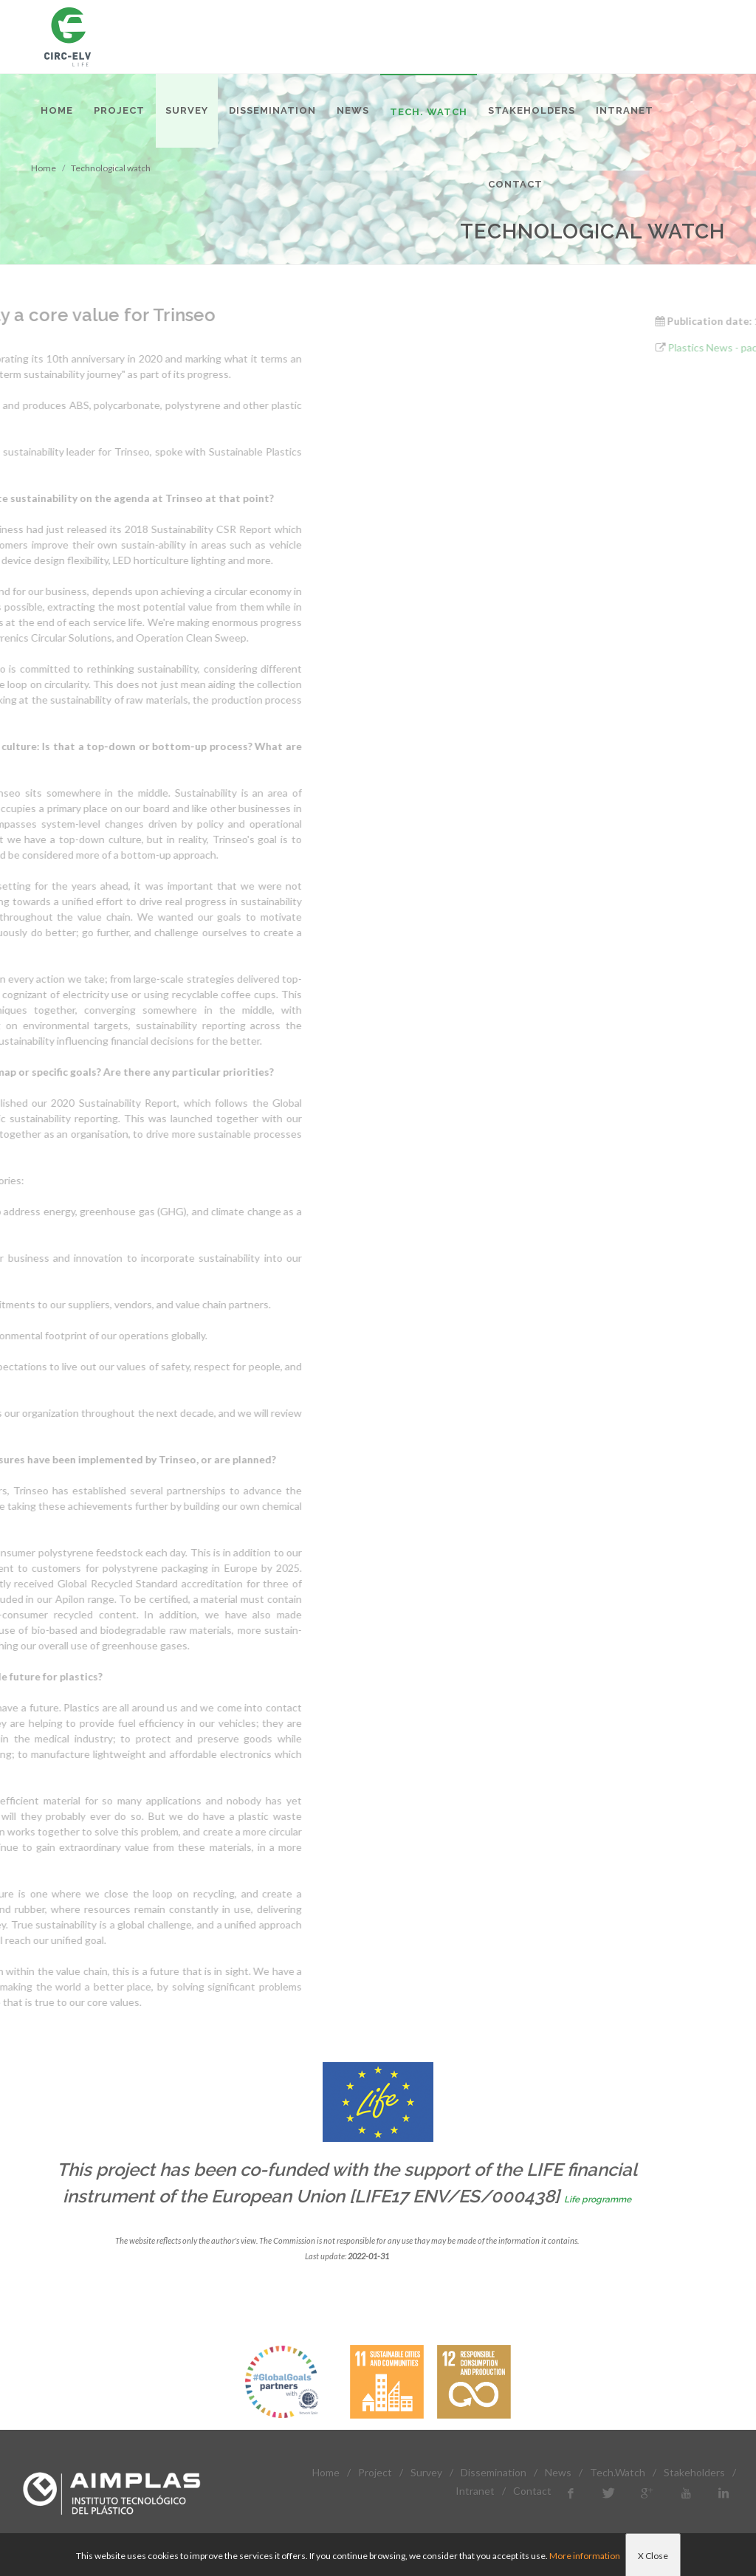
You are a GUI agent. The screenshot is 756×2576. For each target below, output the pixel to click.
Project (375, 2472)
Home (326, 2472)
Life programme (597, 2199)
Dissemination (493, 2472)
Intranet (475, 2490)
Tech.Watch (617, 2472)
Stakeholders (694, 2472)
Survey (426, 2472)
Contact (532, 2490)
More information (584, 2555)
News (558, 2472)
